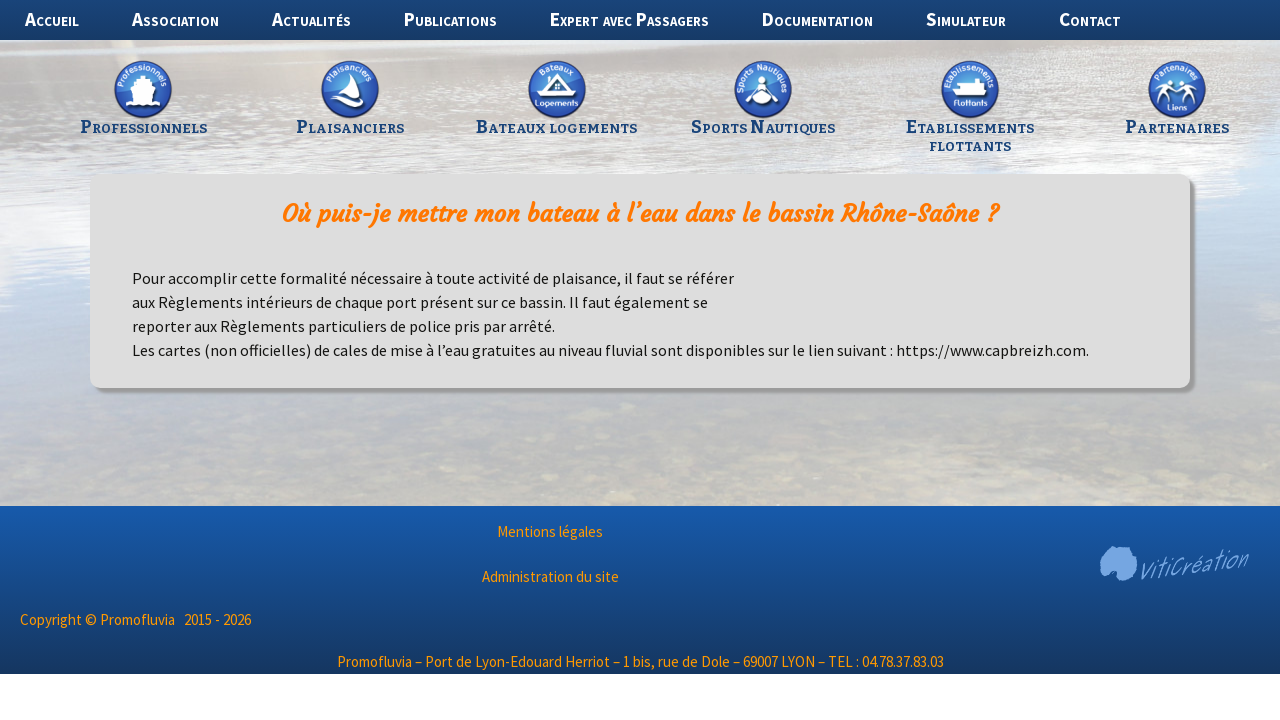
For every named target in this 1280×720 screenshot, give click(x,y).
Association (175, 19)
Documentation (817, 19)
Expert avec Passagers (629, 19)
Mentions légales (550, 531)
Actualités (311, 19)
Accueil (52, 19)
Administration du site (550, 576)
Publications (450, 19)
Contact (1090, 19)
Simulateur (966, 19)
